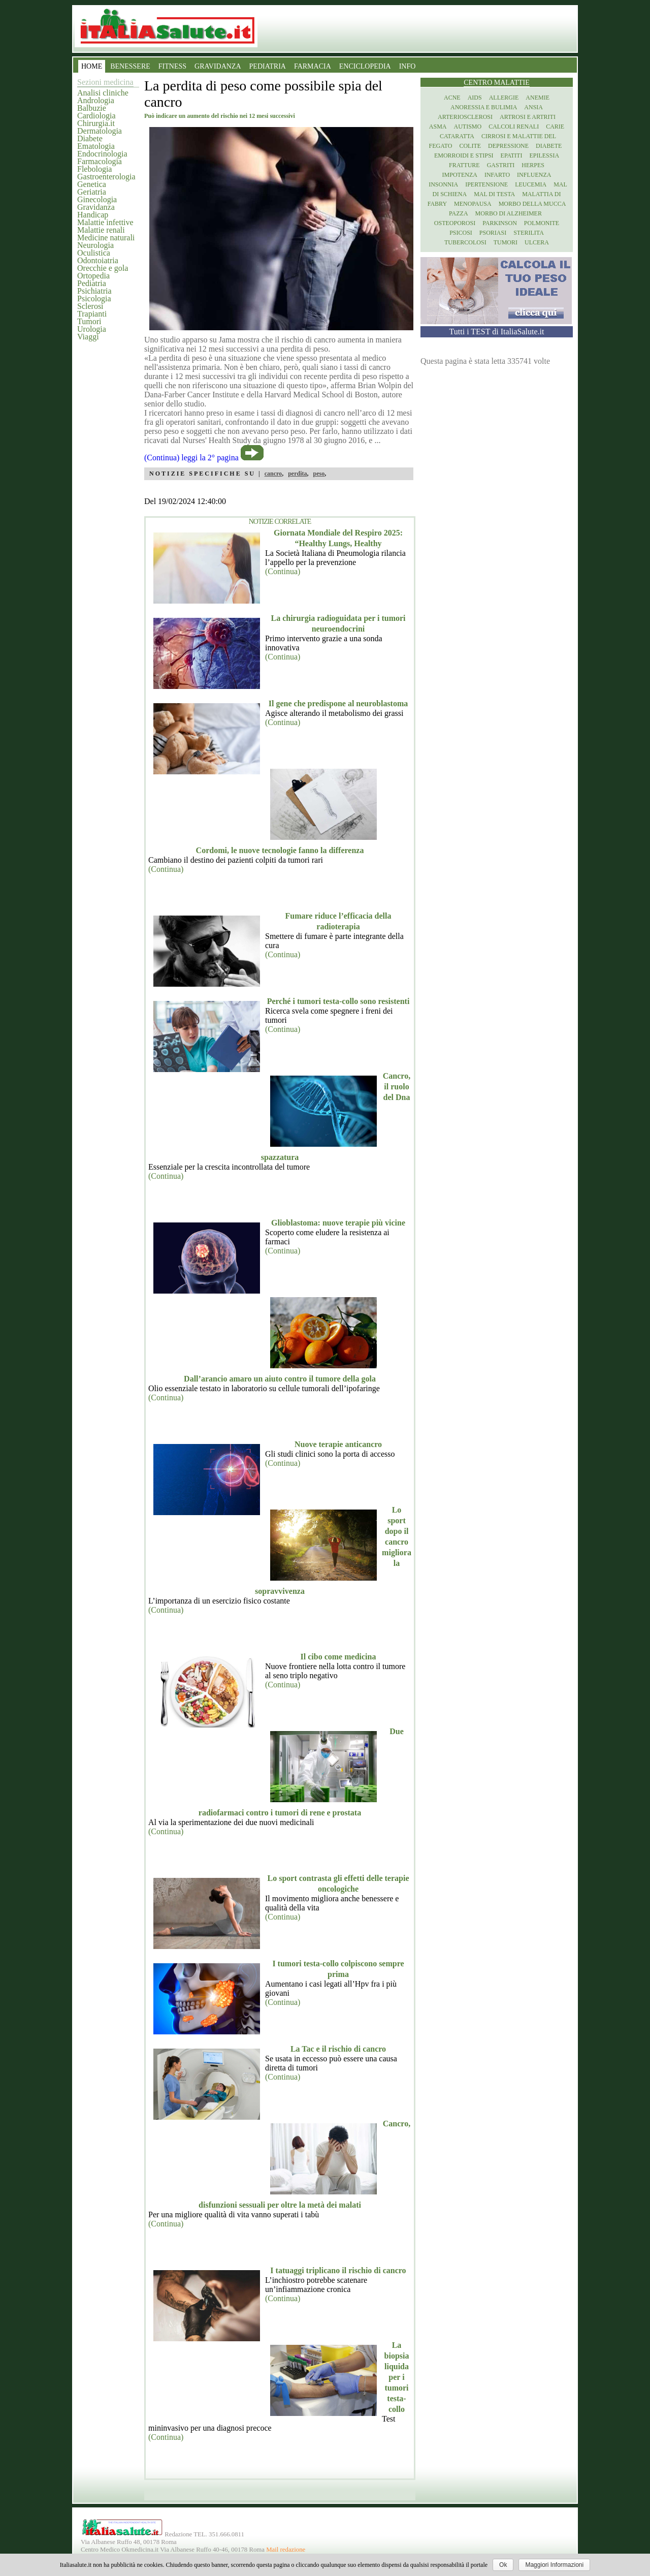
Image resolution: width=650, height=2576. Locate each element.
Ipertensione (486, 184)
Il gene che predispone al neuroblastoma (338, 703)
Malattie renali (101, 230)
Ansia (533, 107)
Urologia (91, 329)
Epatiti (512, 155)
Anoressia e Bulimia (483, 107)
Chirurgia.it (96, 123)
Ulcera (537, 242)
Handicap (92, 214)
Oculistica (93, 252)
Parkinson (499, 223)
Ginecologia (97, 199)
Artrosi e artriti (528, 116)
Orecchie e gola (102, 268)
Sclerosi (90, 306)
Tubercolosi (465, 242)
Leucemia (530, 184)
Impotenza (459, 174)
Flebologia (94, 169)
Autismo (468, 126)
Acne (452, 97)
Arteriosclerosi (465, 116)
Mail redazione (285, 2549)
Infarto (497, 174)
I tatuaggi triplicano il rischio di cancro (338, 2270)
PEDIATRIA (267, 66)
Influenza (534, 174)
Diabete (90, 138)
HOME (91, 66)
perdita (297, 473)
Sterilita (528, 232)
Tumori (89, 321)
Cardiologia (96, 115)
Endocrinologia (102, 153)
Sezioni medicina (105, 82)
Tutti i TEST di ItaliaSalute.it (496, 331)
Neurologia (95, 245)
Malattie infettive (105, 222)
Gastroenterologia (106, 176)
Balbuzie (91, 108)
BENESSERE (130, 66)
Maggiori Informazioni (554, 2564)
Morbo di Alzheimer (508, 213)
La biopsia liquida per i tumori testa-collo (396, 2377)
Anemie (537, 97)
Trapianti (92, 313)
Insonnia (443, 184)
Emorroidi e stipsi (464, 155)
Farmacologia (99, 161)
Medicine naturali (106, 237)
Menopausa (473, 203)
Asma (438, 126)
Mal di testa (494, 194)
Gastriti (501, 165)
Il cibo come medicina (338, 1656)
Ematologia (96, 146)
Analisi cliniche (102, 92)
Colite (470, 145)
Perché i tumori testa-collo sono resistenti (338, 1001)
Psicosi (460, 232)
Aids (475, 97)
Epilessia (544, 155)
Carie (555, 126)
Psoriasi (492, 232)
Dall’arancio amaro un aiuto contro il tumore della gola (280, 1378)
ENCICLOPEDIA (365, 66)
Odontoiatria (97, 260)
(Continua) (282, 571)
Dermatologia (99, 131)
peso (318, 473)
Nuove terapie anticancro (338, 1444)
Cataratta (457, 136)
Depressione (508, 145)
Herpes (533, 165)
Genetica (91, 184)
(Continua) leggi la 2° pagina (191, 457)
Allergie (504, 97)
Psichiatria (94, 291)
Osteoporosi (454, 223)
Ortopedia (93, 275)
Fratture (464, 165)
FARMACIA (312, 66)
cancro (273, 473)
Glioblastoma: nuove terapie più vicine (338, 1222)
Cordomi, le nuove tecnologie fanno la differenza (280, 850)
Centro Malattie (497, 82)
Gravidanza (96, 207)
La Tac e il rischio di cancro (338, 2049)
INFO (407, 66)
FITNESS (172, 66)
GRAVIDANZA (217, 66)
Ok (503, 2564)
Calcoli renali (514, 126)
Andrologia (95, 100)
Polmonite (541, 223)
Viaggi (88, 336)
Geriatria (91, 191)
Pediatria (91, 283)
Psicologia (94, 298)
